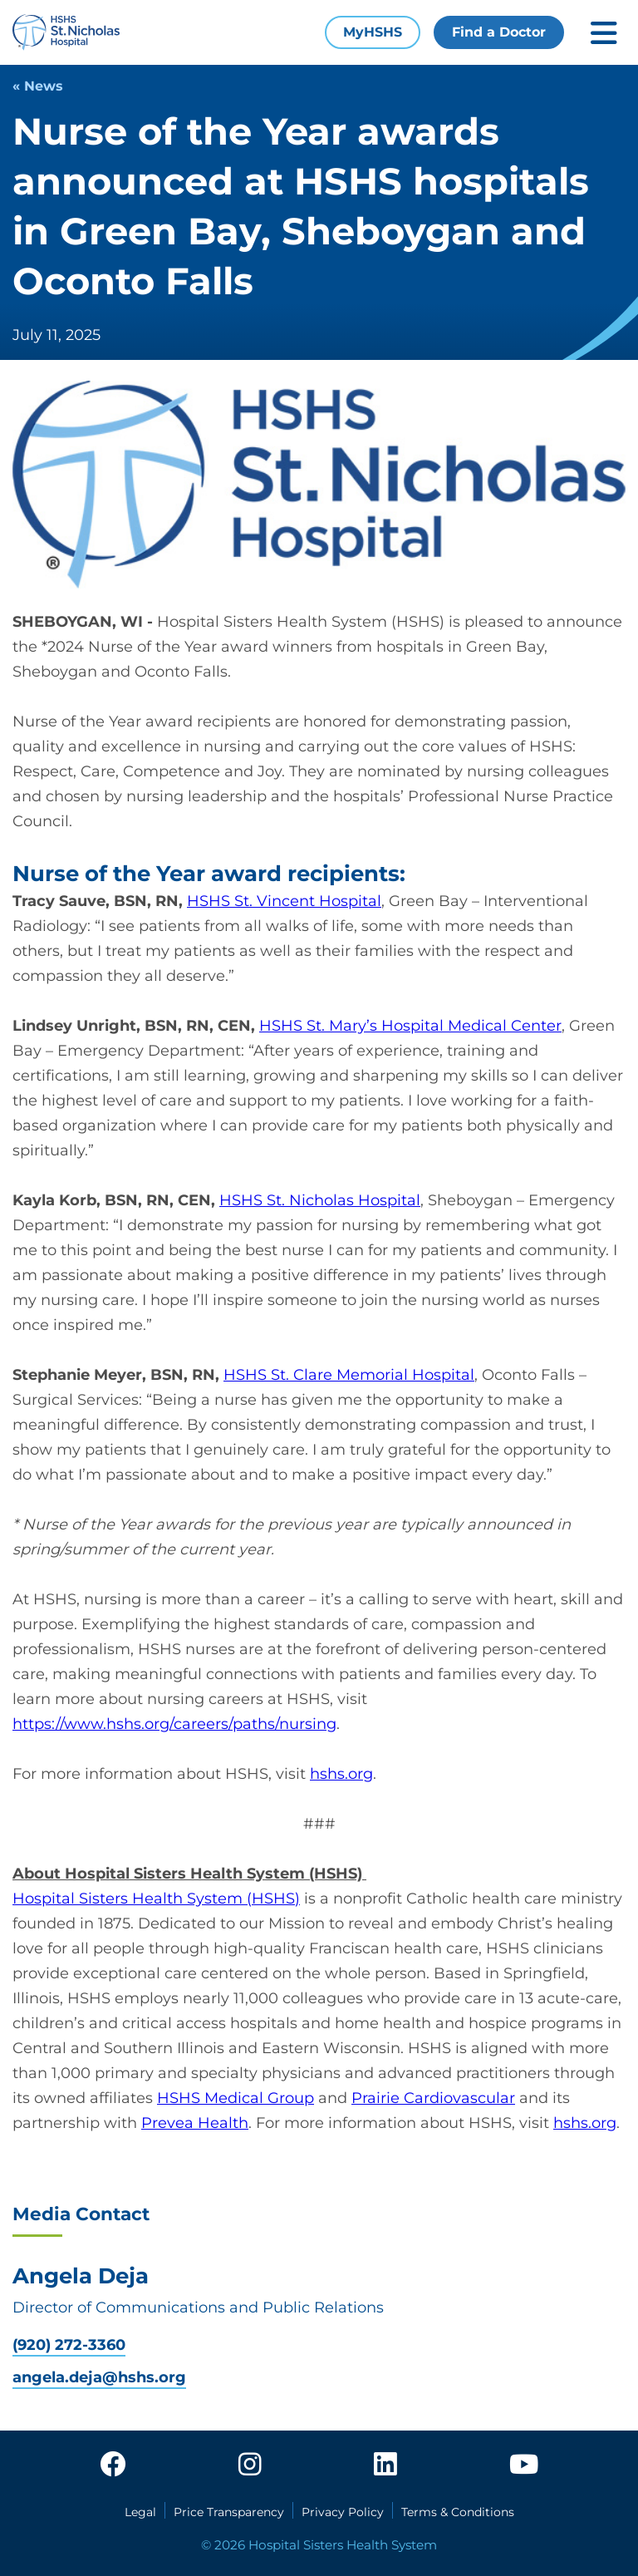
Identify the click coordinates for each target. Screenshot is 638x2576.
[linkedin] (385, 2465)
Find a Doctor (499, 32)
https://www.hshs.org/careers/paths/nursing (174, 1724)
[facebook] (113, 2465)
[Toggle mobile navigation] (604, 33)
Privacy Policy (343, 2512)
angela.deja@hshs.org (99, 2377)
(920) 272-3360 (68, 2345)
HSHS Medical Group (235, 2098)
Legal (140, 2512)
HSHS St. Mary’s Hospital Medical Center (410, 1026)
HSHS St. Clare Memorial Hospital (348, 1375)
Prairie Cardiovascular (433, 2098)
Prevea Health (194, 2123)
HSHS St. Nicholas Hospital (319, 1200)
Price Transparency (229, 2512)
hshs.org (341, 1774)
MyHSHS (372, 32)
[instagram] (250, 2465)
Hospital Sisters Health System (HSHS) (156, 1898)
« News (37, 86)
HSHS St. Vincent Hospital (284, 901)
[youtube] (523, 2465)
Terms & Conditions (457, 2512)
